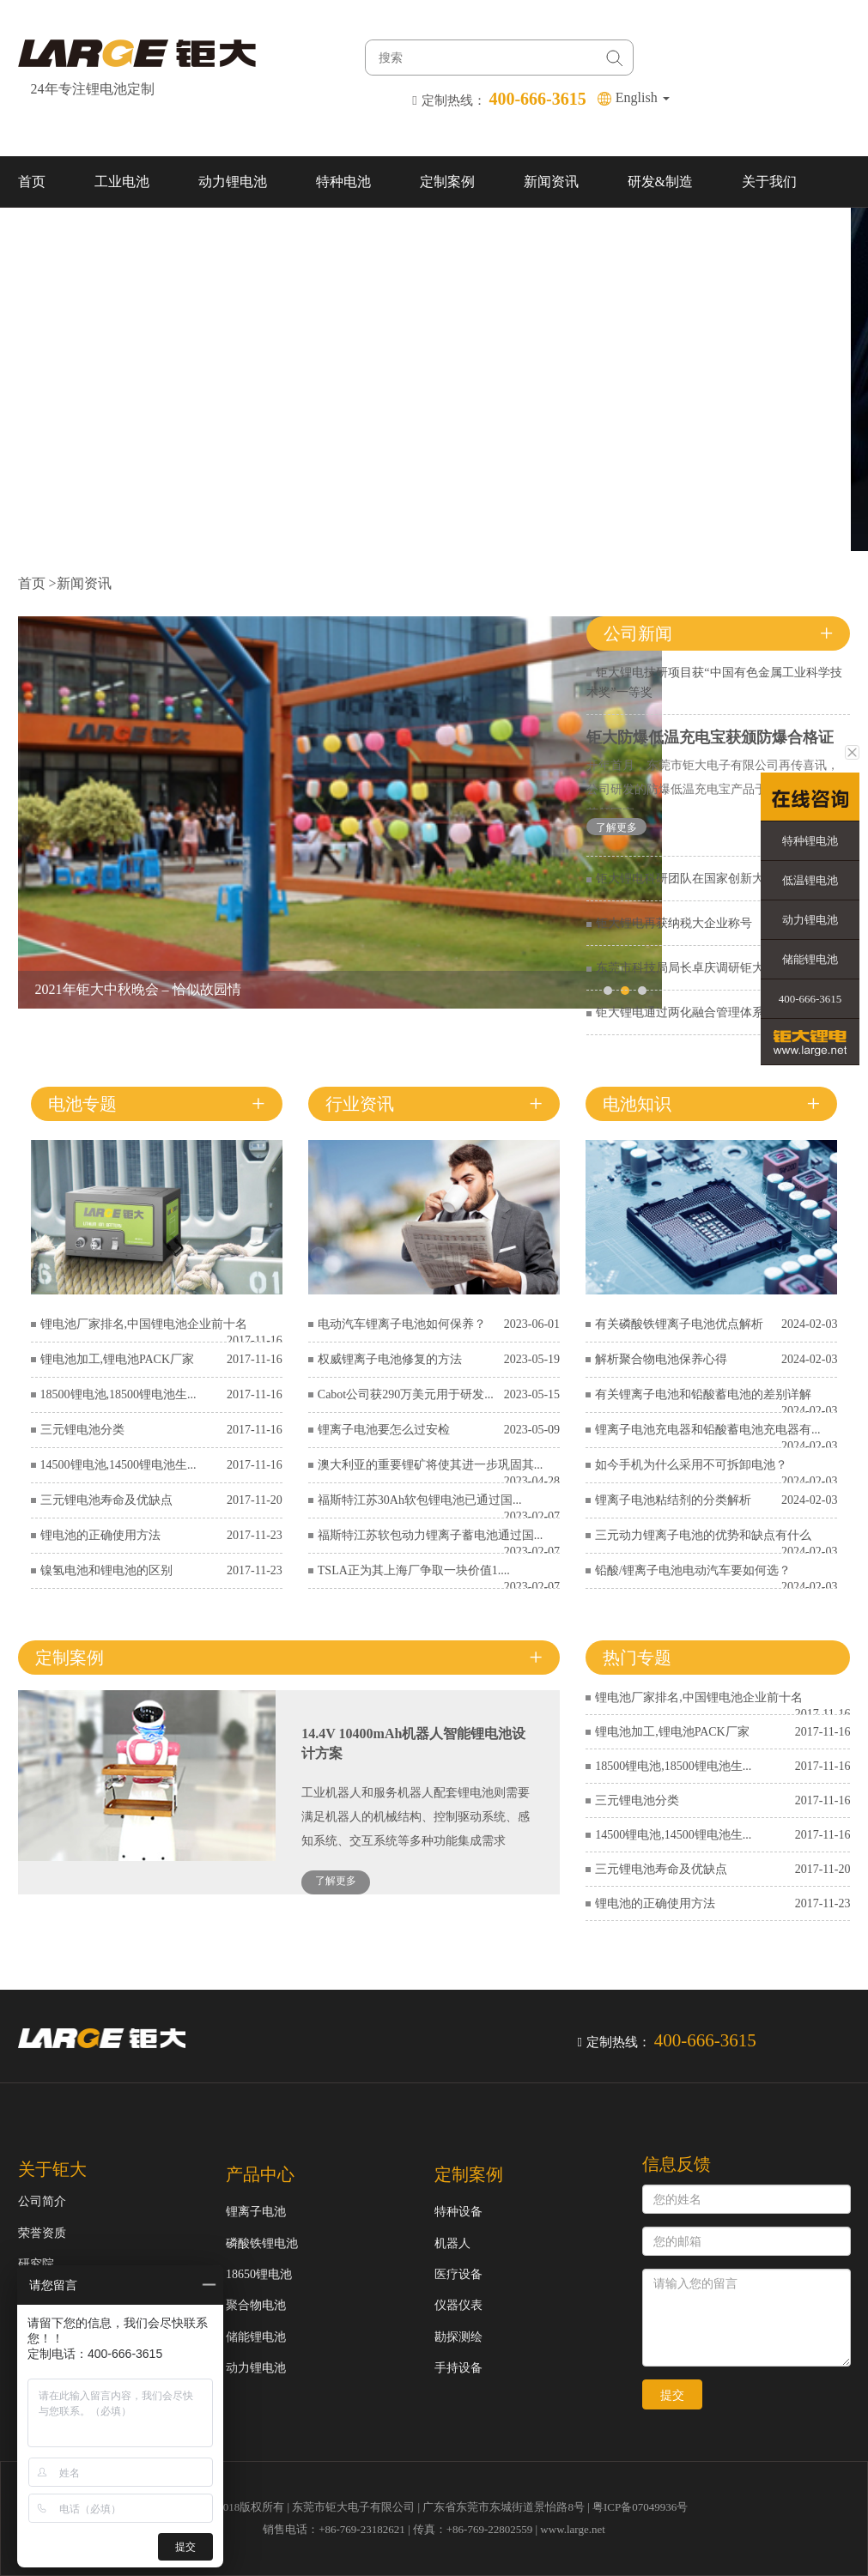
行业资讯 (359, 1103)
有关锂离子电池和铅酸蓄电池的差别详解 (703, 1394)
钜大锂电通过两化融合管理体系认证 (692, 1012)
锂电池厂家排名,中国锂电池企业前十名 (144, 1324)
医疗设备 (458, 2274)
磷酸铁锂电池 (262, 2243)
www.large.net (572, 2529)
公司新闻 (638, 633)
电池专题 (82, 1103)
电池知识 (637, 1103)
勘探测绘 (458, 2337)
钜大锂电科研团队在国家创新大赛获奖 (698, 878)
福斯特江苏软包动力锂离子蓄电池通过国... (430, 1535)
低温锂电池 (810, 880)
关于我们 (769, 181)
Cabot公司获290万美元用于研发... (406, 1394)
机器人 (452, 2243)
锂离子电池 (256, 2211)
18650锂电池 (259, 2274)
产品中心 (260, 2174)
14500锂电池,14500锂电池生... (118, 1464)
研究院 (36, 2264)
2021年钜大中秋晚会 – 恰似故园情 (138, 989)
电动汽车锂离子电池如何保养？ (402, 1324)
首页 (32, 181)
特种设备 (458, 2211)
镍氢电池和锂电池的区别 (106, 1570)
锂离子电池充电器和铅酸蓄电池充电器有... (708, 1429)
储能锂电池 (256, 2337)
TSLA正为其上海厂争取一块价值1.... (414, 1570)
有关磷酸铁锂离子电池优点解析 (679, 1324)
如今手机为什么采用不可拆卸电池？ (691, 1464)
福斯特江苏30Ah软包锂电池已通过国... (420, 1500)
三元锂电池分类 (82, 1429)
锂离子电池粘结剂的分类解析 (673, 1500)
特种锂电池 (810, 840)
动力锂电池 (232, 181)
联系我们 (45, 233)
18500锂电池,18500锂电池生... (118, 1394)
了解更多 (616, 827)
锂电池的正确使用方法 (100, 1535)
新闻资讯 (551, 181)
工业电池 (121, 181)
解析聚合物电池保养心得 (661, 1359)
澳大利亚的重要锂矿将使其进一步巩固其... (430, 1464)
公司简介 (42, 2201)
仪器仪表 (458, 2305)
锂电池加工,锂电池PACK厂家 (117, 1359)
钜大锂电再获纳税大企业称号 (674, 923)
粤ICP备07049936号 (640, 2506)
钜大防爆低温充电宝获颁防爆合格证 (710, 737)
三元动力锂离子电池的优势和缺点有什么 (703, 1535)
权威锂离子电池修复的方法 (390, 1359)
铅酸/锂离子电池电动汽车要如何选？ (693, 1570)
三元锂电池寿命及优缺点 (106, 1500)
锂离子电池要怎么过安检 (384, 1429)
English (643, 97)
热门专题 (637, 1657)
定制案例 (447, 181)
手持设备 (458, 2367)
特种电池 (343, 181)
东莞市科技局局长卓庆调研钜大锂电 (692, 967)
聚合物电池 (256, 2305)
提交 (672, 2395)
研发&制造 (660, 181)
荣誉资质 (42, 2233)
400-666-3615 (810, 998)
